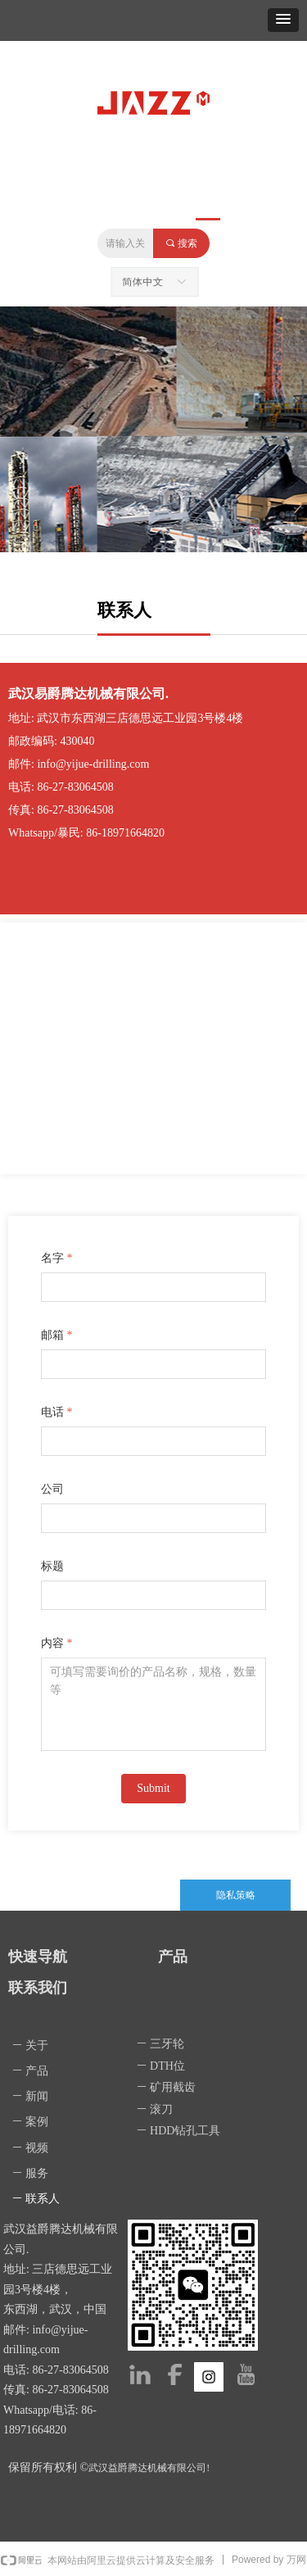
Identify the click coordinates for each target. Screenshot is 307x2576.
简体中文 (144, 281)
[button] (283, 20)
